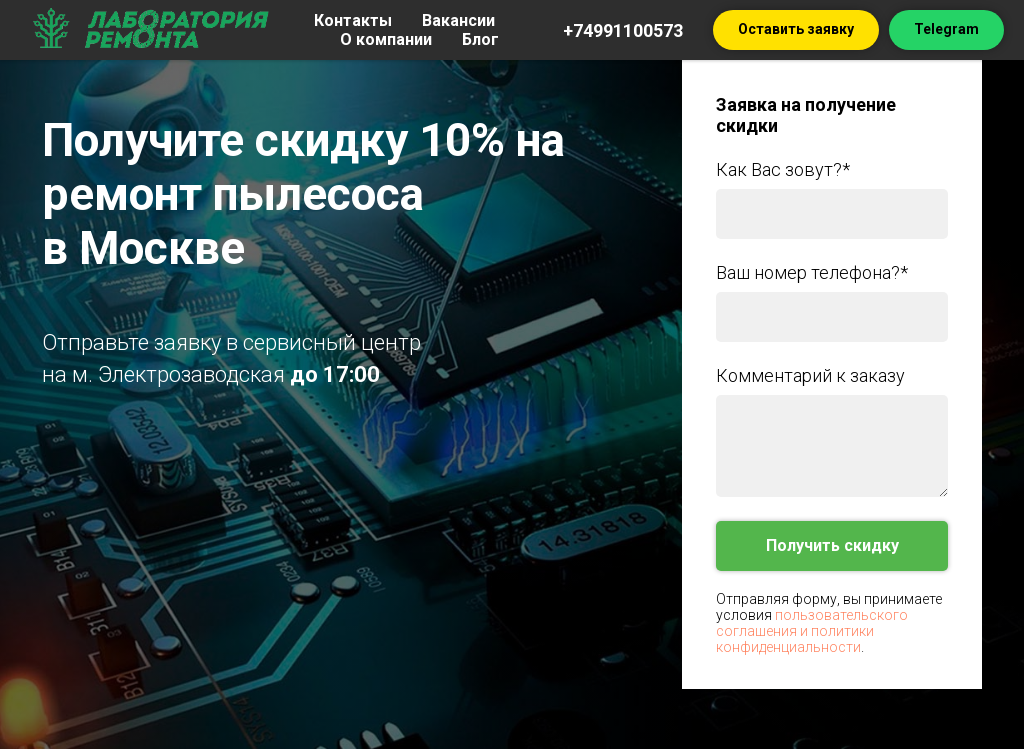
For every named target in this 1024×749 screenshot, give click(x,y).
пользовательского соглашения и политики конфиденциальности (812, 631)
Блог (480, 39)
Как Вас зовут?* (783, 169)
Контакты (353, 20)
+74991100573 (623, 30)
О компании (386, 39)
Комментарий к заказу (810, 375)
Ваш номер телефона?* (812, 272)
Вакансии (458, 20)
